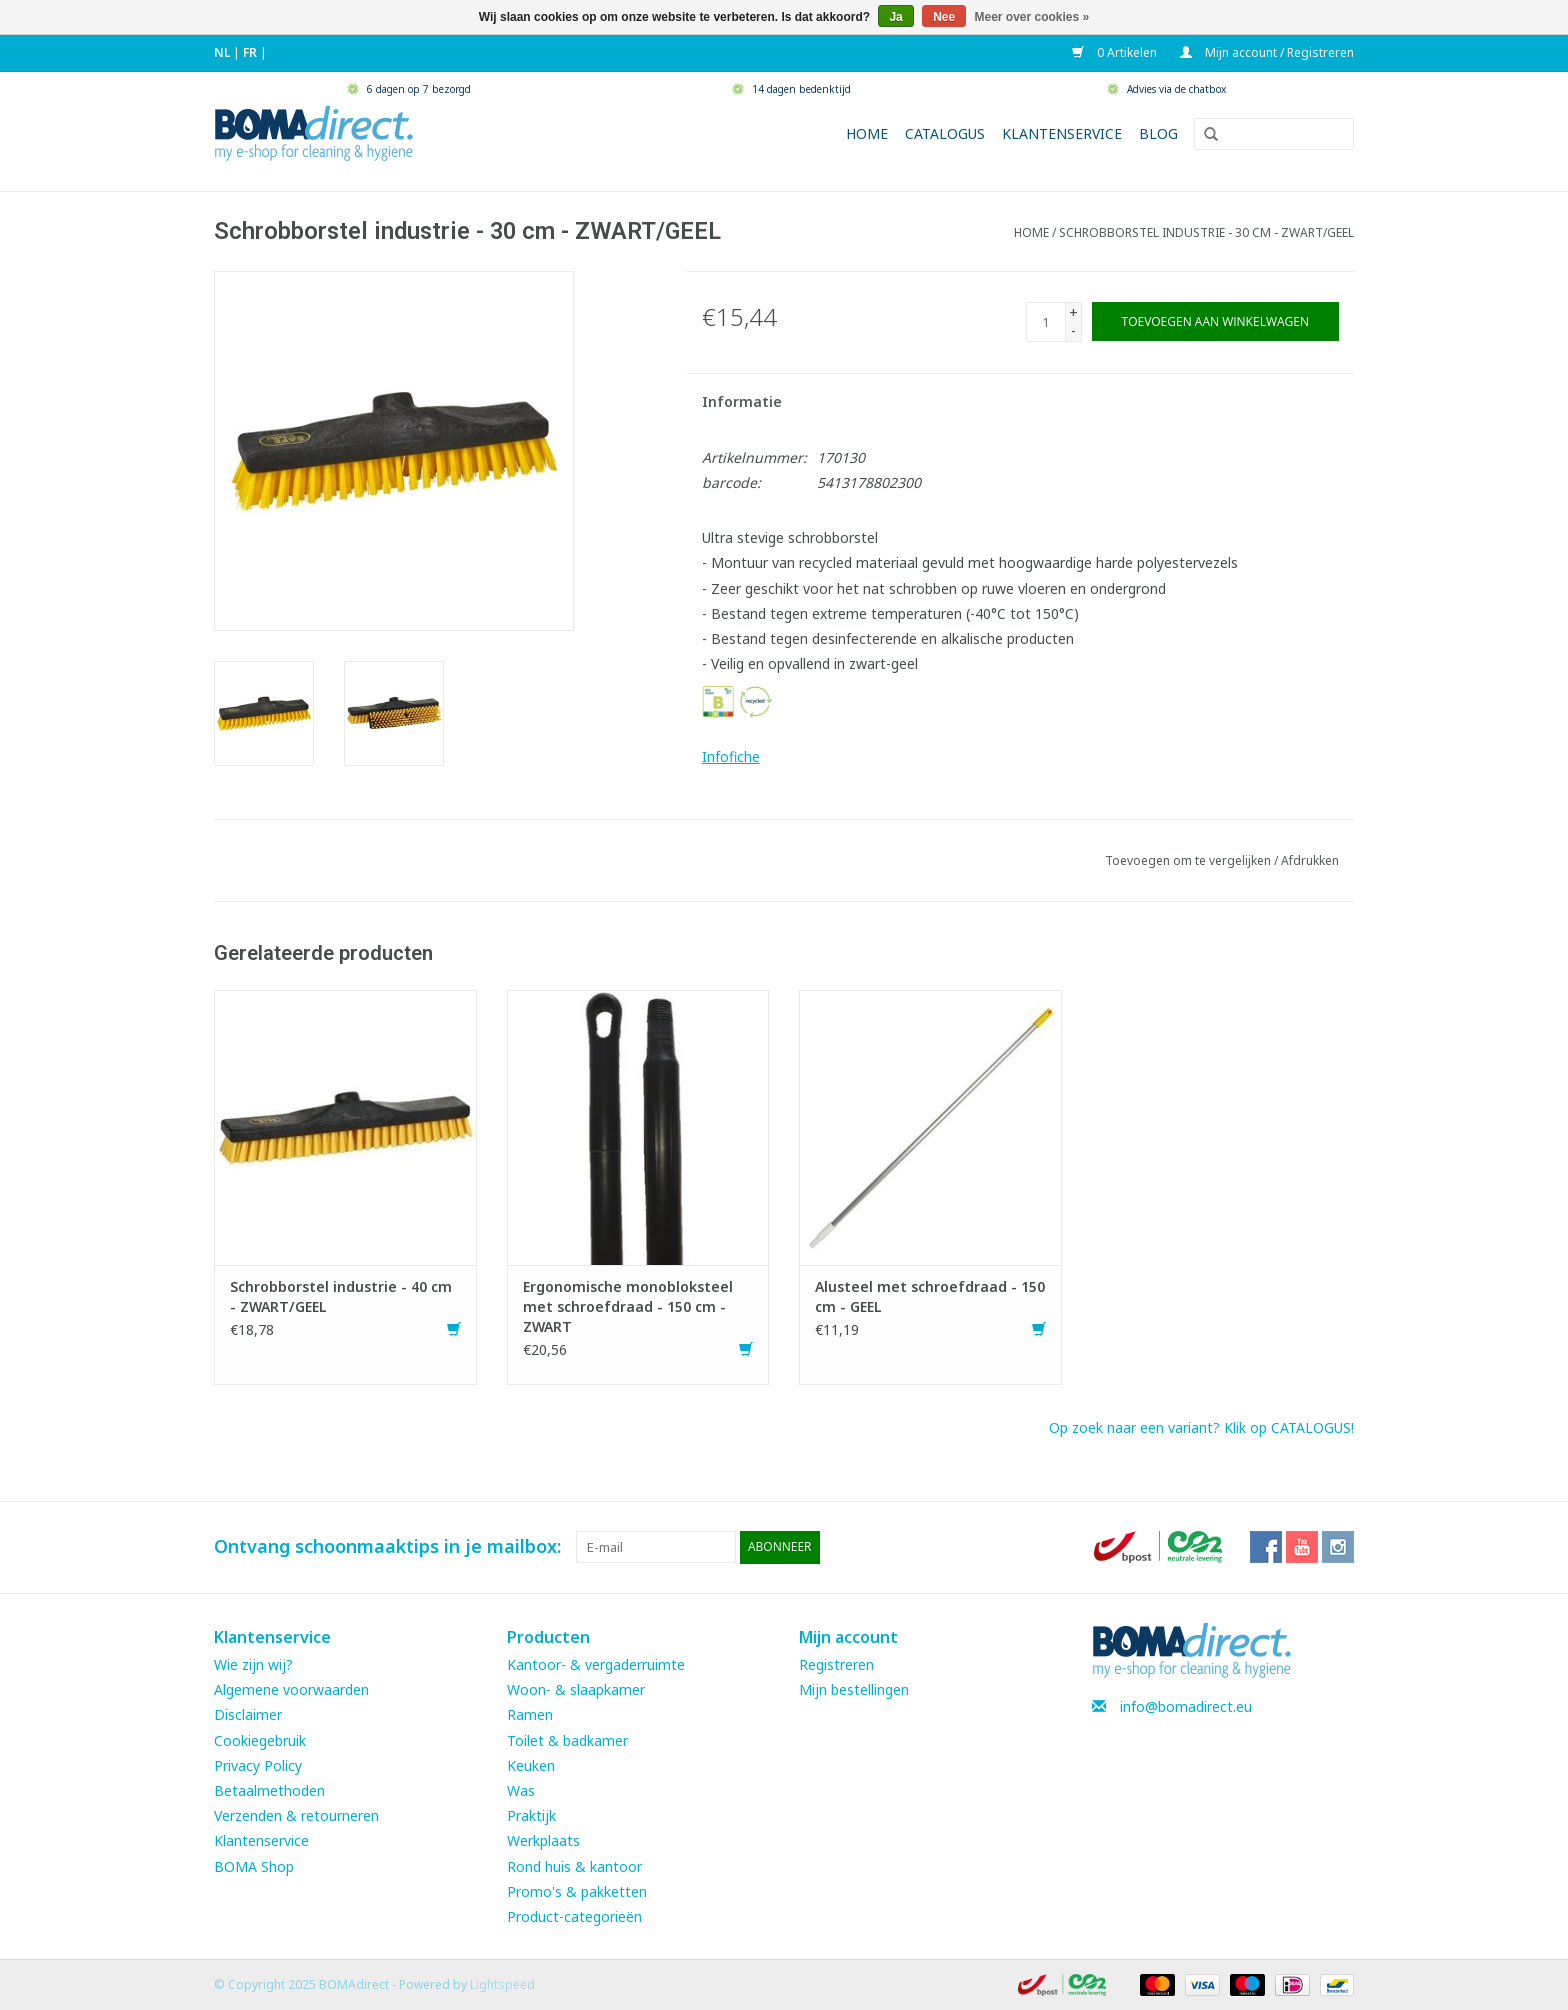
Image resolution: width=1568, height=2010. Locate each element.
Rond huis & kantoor (574, 1865)
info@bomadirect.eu (1186, 1706)
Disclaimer (248, 1714)
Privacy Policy (258, 1764)
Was (521, 1789)
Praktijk (531, 1814)
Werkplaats (543, 1840)
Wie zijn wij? (253, 1663)
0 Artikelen (1116, 52)
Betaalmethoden (269, 1789)
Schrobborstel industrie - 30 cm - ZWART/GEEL (1206, 232)
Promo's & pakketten (577, 1890)
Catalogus (945, 133)
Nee (944, 17)
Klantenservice (1062, 133)
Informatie (742, 401)
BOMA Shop (254, 1865)
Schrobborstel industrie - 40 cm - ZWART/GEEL (341, 1296)
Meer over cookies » (1032, 17)
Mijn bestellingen (854, 1689)
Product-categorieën (574, 1915)
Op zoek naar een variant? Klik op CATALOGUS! (1201, 1427)
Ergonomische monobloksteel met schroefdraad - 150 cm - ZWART (628, 1306)
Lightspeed (502, 1983)
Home (867, 133)
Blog (1158, 133)
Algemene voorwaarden (291, 1689)
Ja (895, 17)
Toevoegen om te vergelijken (1189, 860)
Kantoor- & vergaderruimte (596, 1663)
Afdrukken (1310, 860)
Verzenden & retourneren (296, 1814)
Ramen (530, 1714)
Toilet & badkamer (567, 1739)
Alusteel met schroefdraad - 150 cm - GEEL (930, 1296)
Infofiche (731, 756)
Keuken (531, 1764)
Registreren (836, 1663)
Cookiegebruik (260, 1739)
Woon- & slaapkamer (576, 1689)
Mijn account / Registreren (1267, 52)
